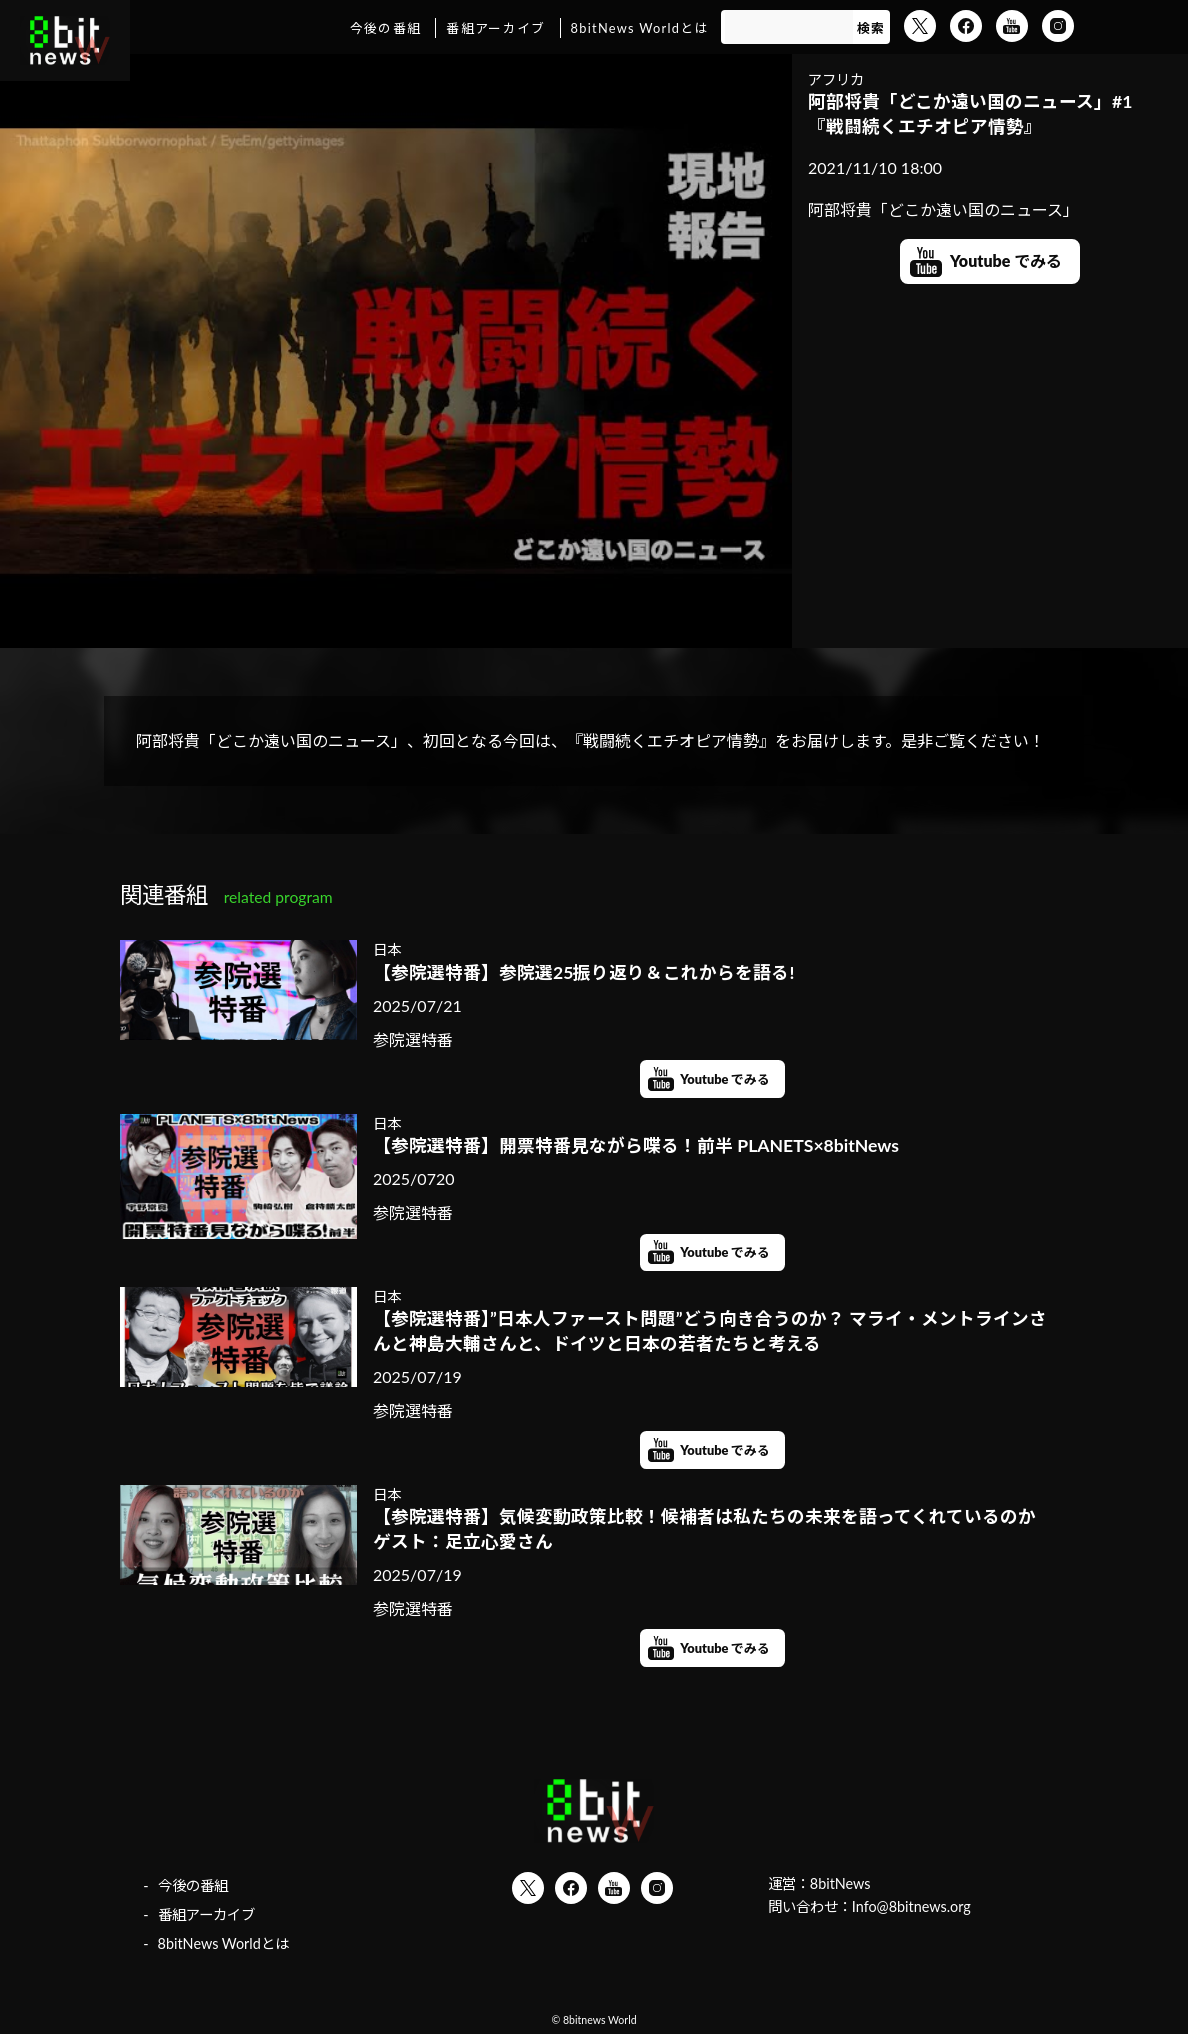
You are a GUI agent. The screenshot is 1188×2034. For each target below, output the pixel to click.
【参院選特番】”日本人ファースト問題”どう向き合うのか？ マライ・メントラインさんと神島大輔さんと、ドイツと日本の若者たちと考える (710, 1331)
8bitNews (840, 1883)
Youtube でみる (1006, 260)
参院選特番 (413, 1039)
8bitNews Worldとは (640, 28)
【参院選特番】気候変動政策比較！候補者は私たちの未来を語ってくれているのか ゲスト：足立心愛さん (712, 1529)
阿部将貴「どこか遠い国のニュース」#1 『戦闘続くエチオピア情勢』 (970, 114)
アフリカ (836, 79)
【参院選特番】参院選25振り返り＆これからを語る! (583, 972)
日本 (387, 949)
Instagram (1058, 26)
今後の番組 (385, 28)
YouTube (1012, 26)
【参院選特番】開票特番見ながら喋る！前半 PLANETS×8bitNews (636, 1145)
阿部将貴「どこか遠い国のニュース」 (943, 209)
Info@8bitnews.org (911, 1906)
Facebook (966, 26)
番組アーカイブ (495, 28)
